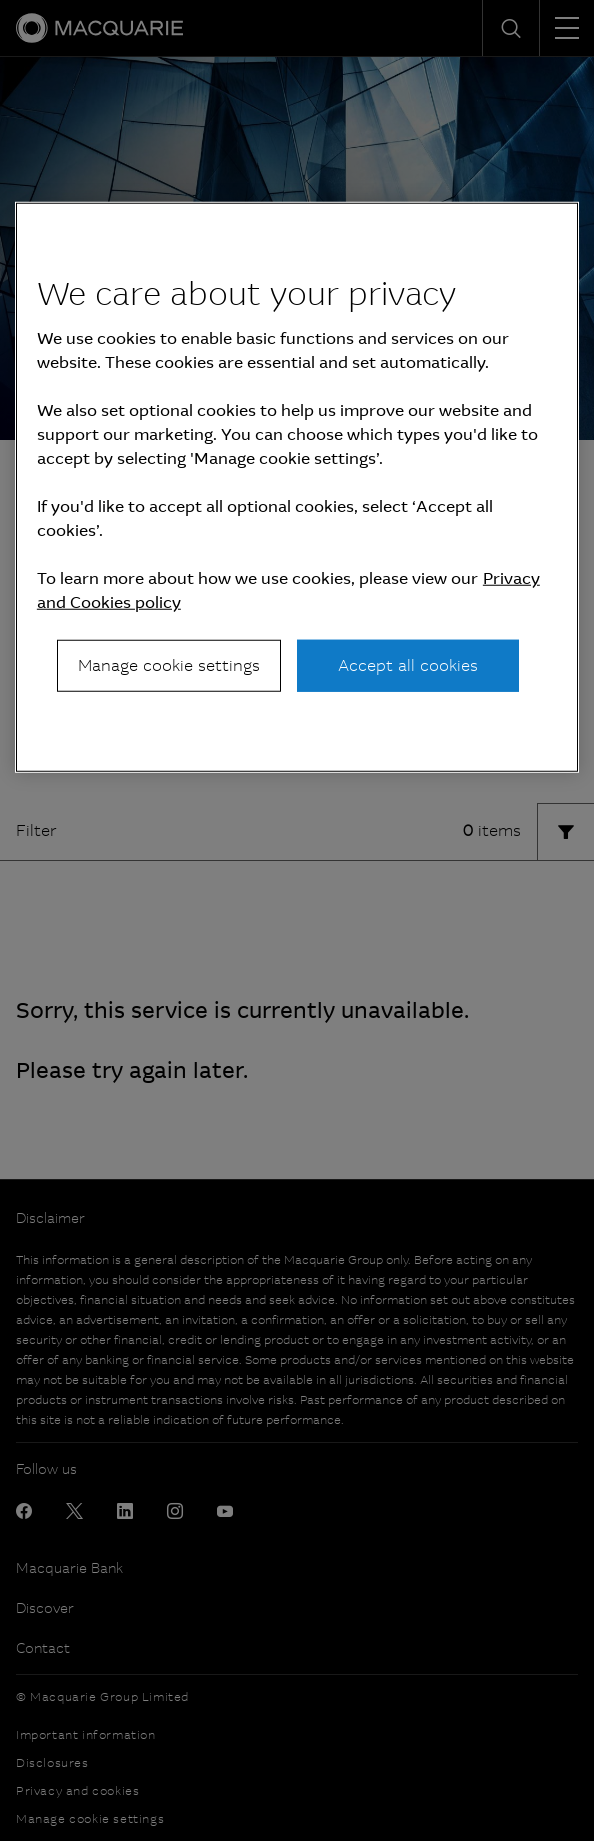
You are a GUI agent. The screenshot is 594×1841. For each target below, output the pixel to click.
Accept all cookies (408, 665)
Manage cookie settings (169, 665)
